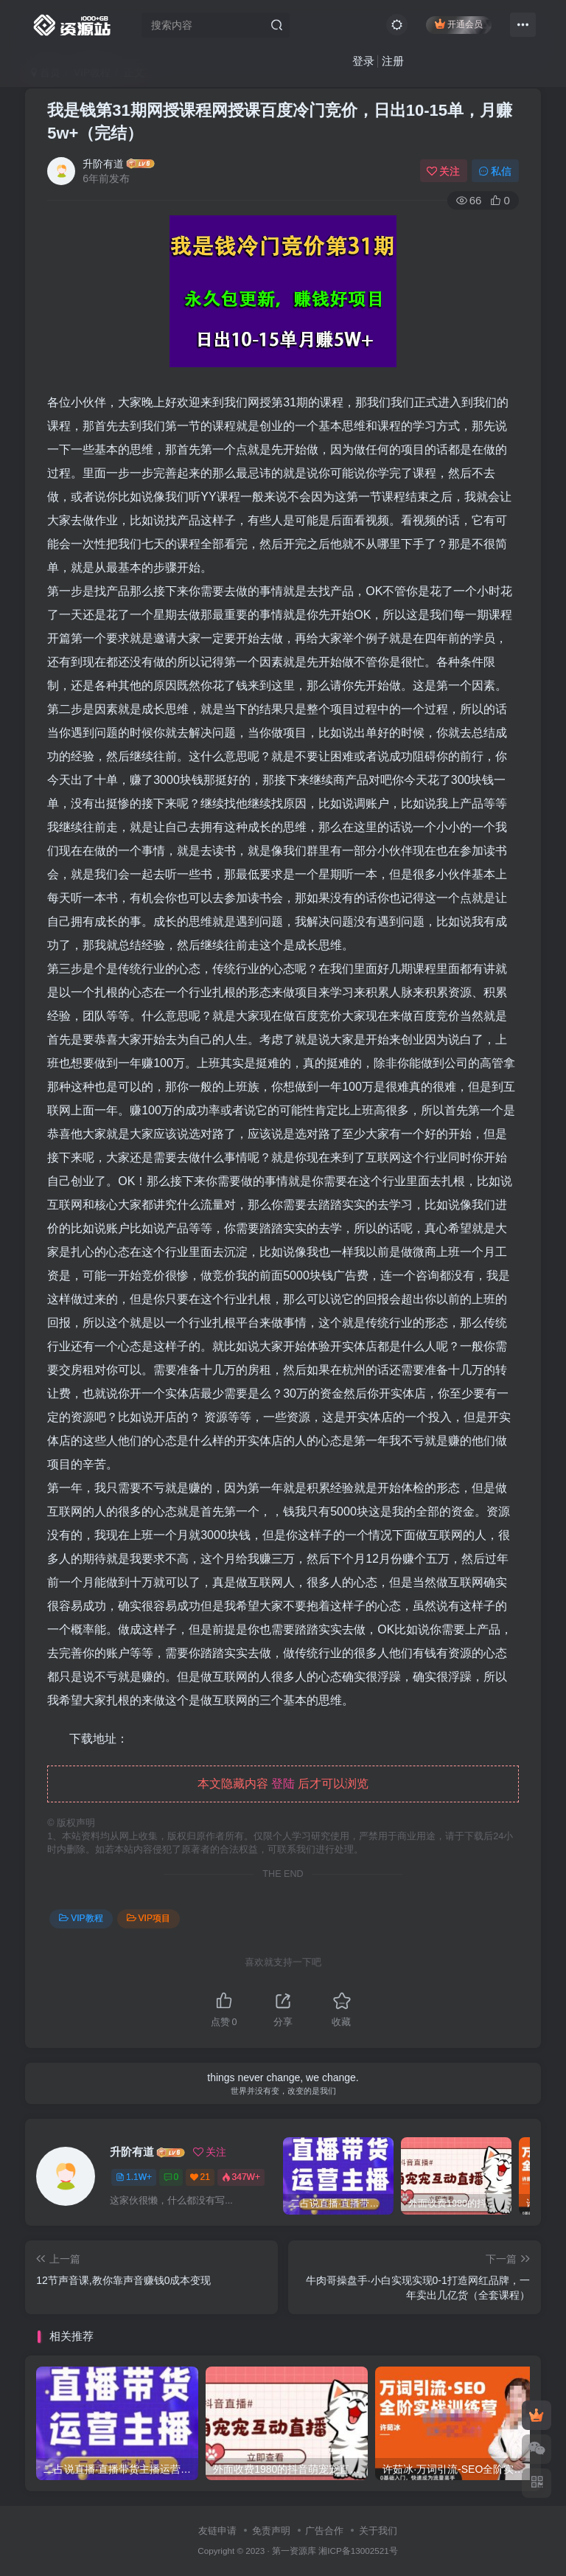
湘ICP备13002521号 (357, 2550)
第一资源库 (294, 2550)
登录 (363, 61)
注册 (393, 61)
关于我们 (378, 2530)
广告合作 (324, 2530)
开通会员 (459, 23)
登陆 (283, 1783)
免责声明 (271, 2530)
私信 (495, 171)
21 (200, 2177)
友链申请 (217, 2530)
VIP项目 (148, 1918)
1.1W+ (134, 2177)
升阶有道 (103, 164)
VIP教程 (80, 1918)
